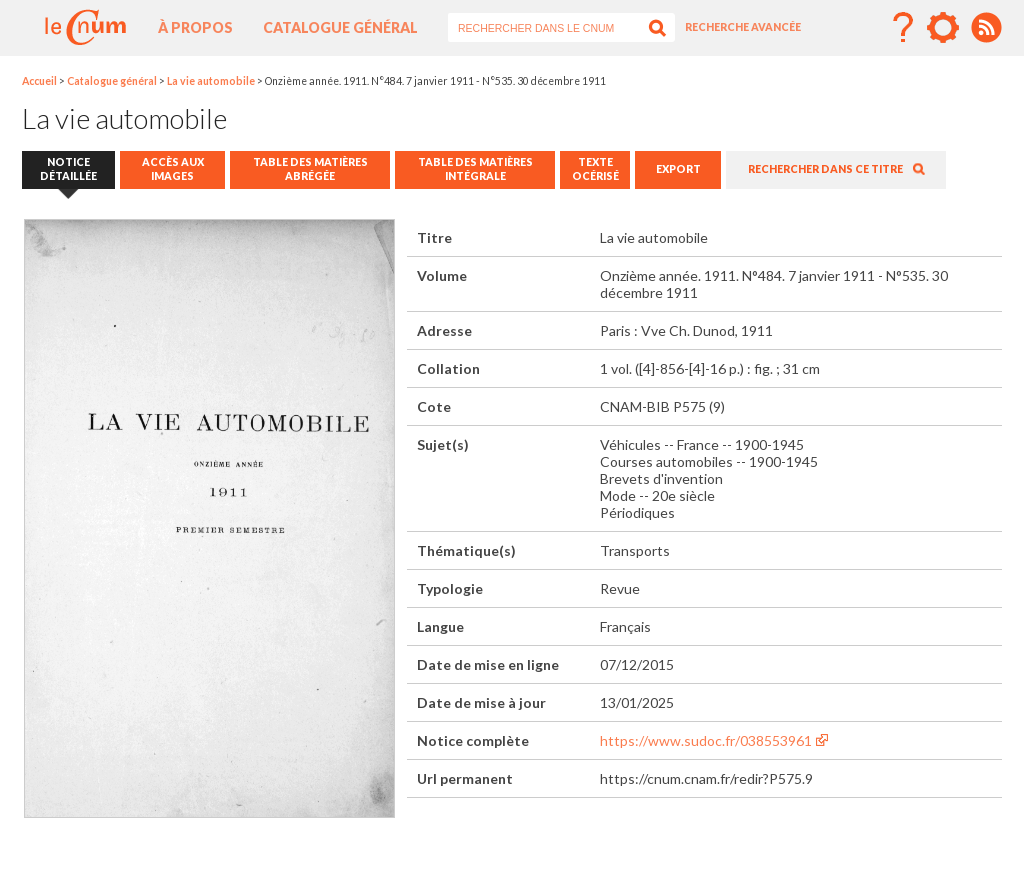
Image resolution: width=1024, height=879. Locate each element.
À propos (195, 27)
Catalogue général (340, 27)
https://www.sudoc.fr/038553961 (706, 740)
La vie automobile (211, 81)
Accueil (39, 81)
